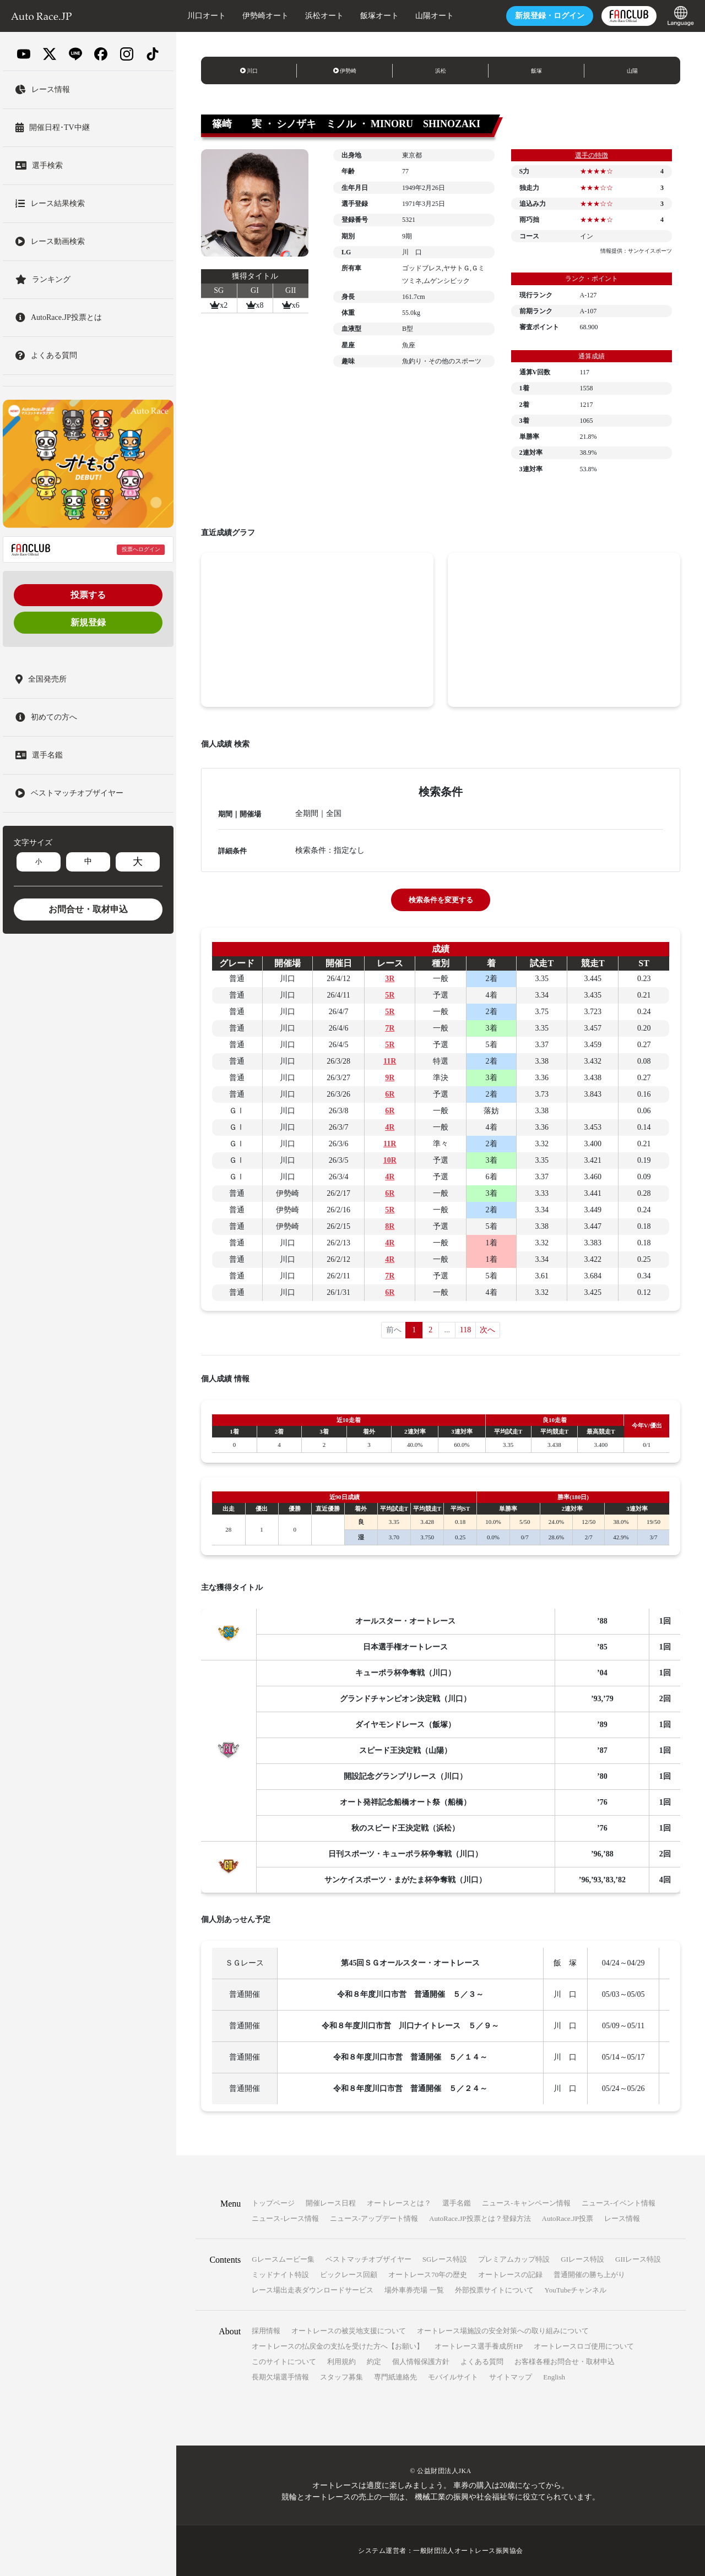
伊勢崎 (345, 71)
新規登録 (88, 622)
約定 (374, 2361)
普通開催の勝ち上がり (589, 2274)
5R (389, 995)
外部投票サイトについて (494, 2290)
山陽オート (434, 16)
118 (465, 1330)
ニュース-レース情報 (285, 2218)
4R (389, 1127)
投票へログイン (141, 549)
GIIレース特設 (638, 2259)
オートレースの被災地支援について (348, 2331)
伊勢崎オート (265, 16)
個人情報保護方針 (420, 2361)
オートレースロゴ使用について (584, 2346)
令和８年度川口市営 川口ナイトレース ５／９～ (410, 2026)
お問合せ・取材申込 (88, 909)
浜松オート (324, 16)
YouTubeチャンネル (575, 2290)
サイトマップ (510, 2377)
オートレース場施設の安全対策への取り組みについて (503, 2331)
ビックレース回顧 (348, 2274)
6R (389, 1094)
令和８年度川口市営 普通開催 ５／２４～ (410, 2088)
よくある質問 (481, 2361)
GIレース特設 (582, 2259)
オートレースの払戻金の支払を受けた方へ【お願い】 (338, 2346)
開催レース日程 (331, 2203)
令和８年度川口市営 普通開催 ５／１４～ (410, 2057)
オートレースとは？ (399, 2203)
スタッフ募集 (341, 2377)
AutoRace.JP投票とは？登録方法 (480, 2218)
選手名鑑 (456, 2203)
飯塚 (536, 71)
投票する (88, 595)
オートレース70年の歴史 (427, 2274)
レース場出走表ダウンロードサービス (312, 2290)
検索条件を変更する (441, 900)
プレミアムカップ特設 (514, 2259)
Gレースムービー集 (283, 2259)
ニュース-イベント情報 (618, 2203)
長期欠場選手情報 (280, 2377)
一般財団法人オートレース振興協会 (468, 2551)
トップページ (273, 2203)
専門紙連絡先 (395, 2377)
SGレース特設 (445, 2259)
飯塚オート (379, 16)
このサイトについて (284, 2361)
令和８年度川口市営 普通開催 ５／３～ (410, 1994)
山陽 (632, 71)
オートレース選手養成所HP (479, 2346)
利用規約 (341, 2361)
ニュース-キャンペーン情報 (526, 2203)
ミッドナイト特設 (280, 2274)
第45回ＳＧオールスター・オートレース (410, 1963)
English (554, 2377)
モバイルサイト (453, 2377)
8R (389, 1226)
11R (389, 1061)
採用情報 (266, 2331)
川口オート (206, 16)
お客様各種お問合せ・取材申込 (564, 2361)
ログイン (549, 16)
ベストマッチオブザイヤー (368, 2259)
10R (390, 1160)
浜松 (440, 71)
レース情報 (622, 2218)
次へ (487, 1330)
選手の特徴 (591, 155)
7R (389, 1028)
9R (389, 1078)
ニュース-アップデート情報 (374, 2218)
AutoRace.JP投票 (568, 2218)
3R (389, 978)
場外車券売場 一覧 (413, 2290)
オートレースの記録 (510, 2274)
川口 (249, 71)
